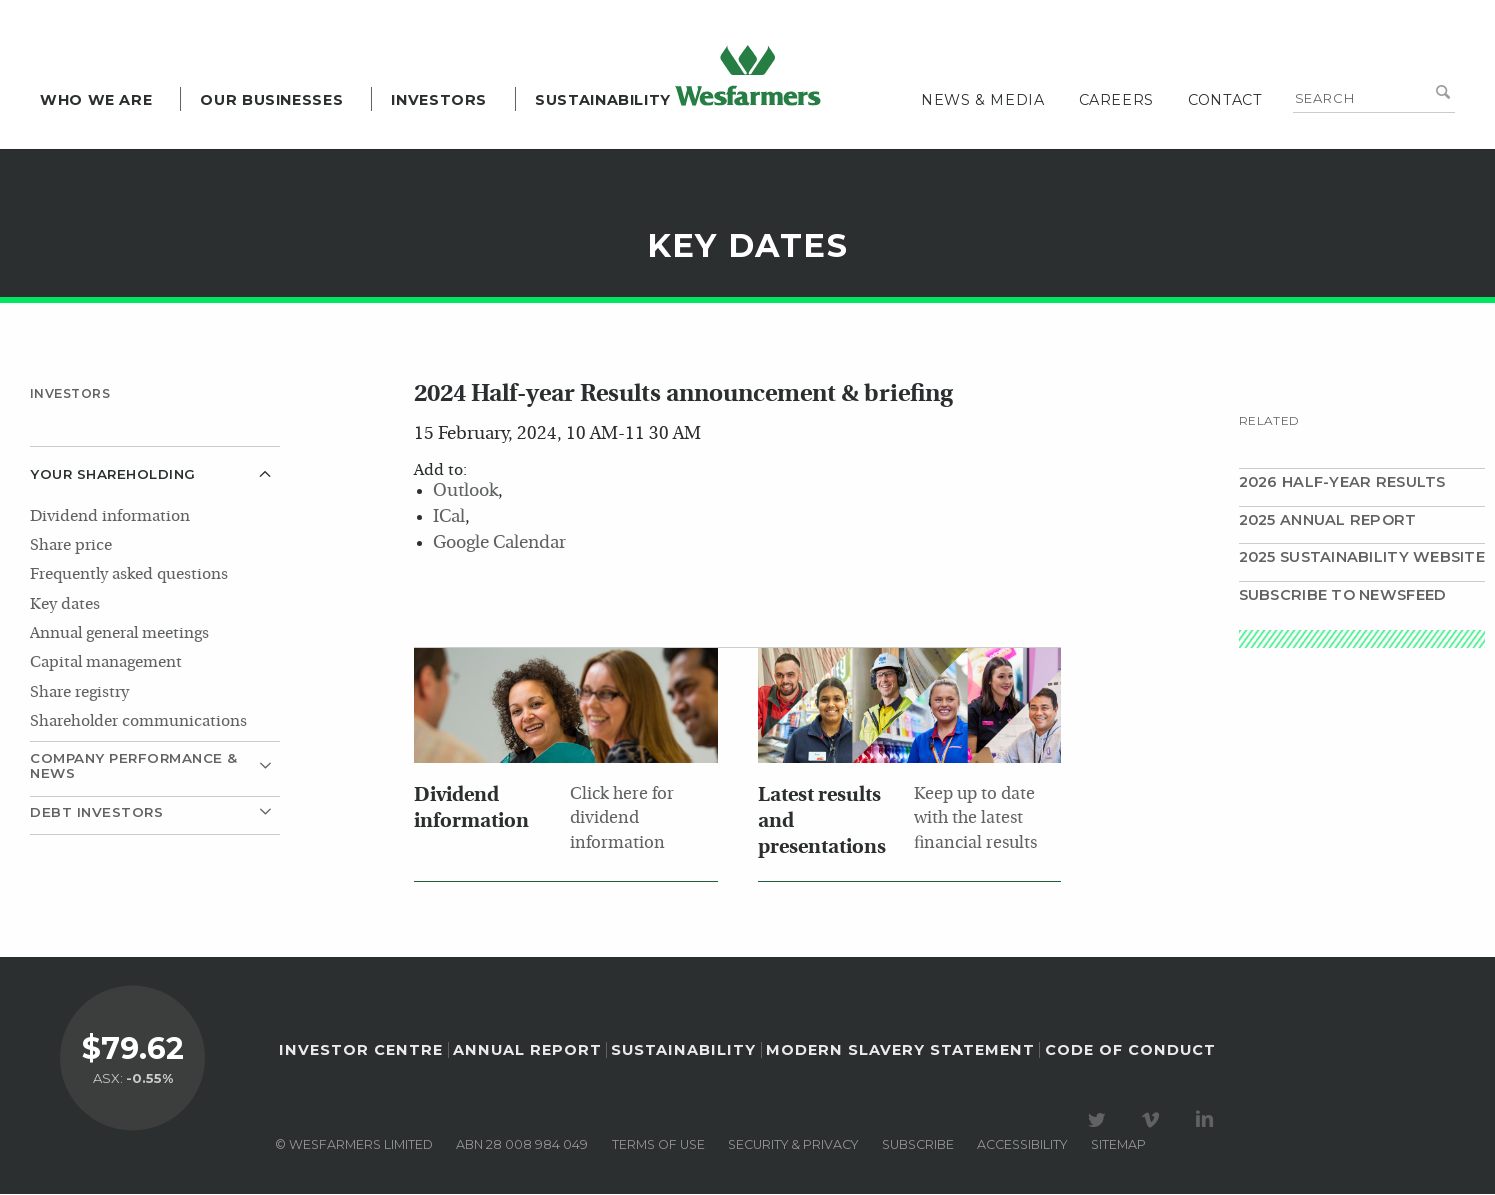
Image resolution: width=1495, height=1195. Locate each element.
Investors (439, 100)
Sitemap (1118, 1145)
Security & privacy (793, 1145)
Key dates (65, 605)
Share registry (79, 693)
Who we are (96, 100)
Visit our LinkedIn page (1208, 1121)
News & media (983, 100)
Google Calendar (499, 543)
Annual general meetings (119, 634)
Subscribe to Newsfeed (1343, 595)
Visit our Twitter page (1100, 1121)
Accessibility (1022, 1145)
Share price (71, 546)
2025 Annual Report (1328, 520)
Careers (1116, 100)
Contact (1225, 100)
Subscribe (918, 1145)
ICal (449, 517)
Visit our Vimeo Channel (1154, 1121)
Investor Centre (361, 1051)
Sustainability (603, 100)
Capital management (106, 663)
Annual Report (527, 1051)
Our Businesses (271, 100)
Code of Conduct (1130, 1051)
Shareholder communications (138, 722)
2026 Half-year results (1342, 482)
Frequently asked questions (129, 575)
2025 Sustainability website (1362, 557)
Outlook (465, 491)
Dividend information (110, 517)
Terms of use (658, 1145)
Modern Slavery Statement (900, 1051)
